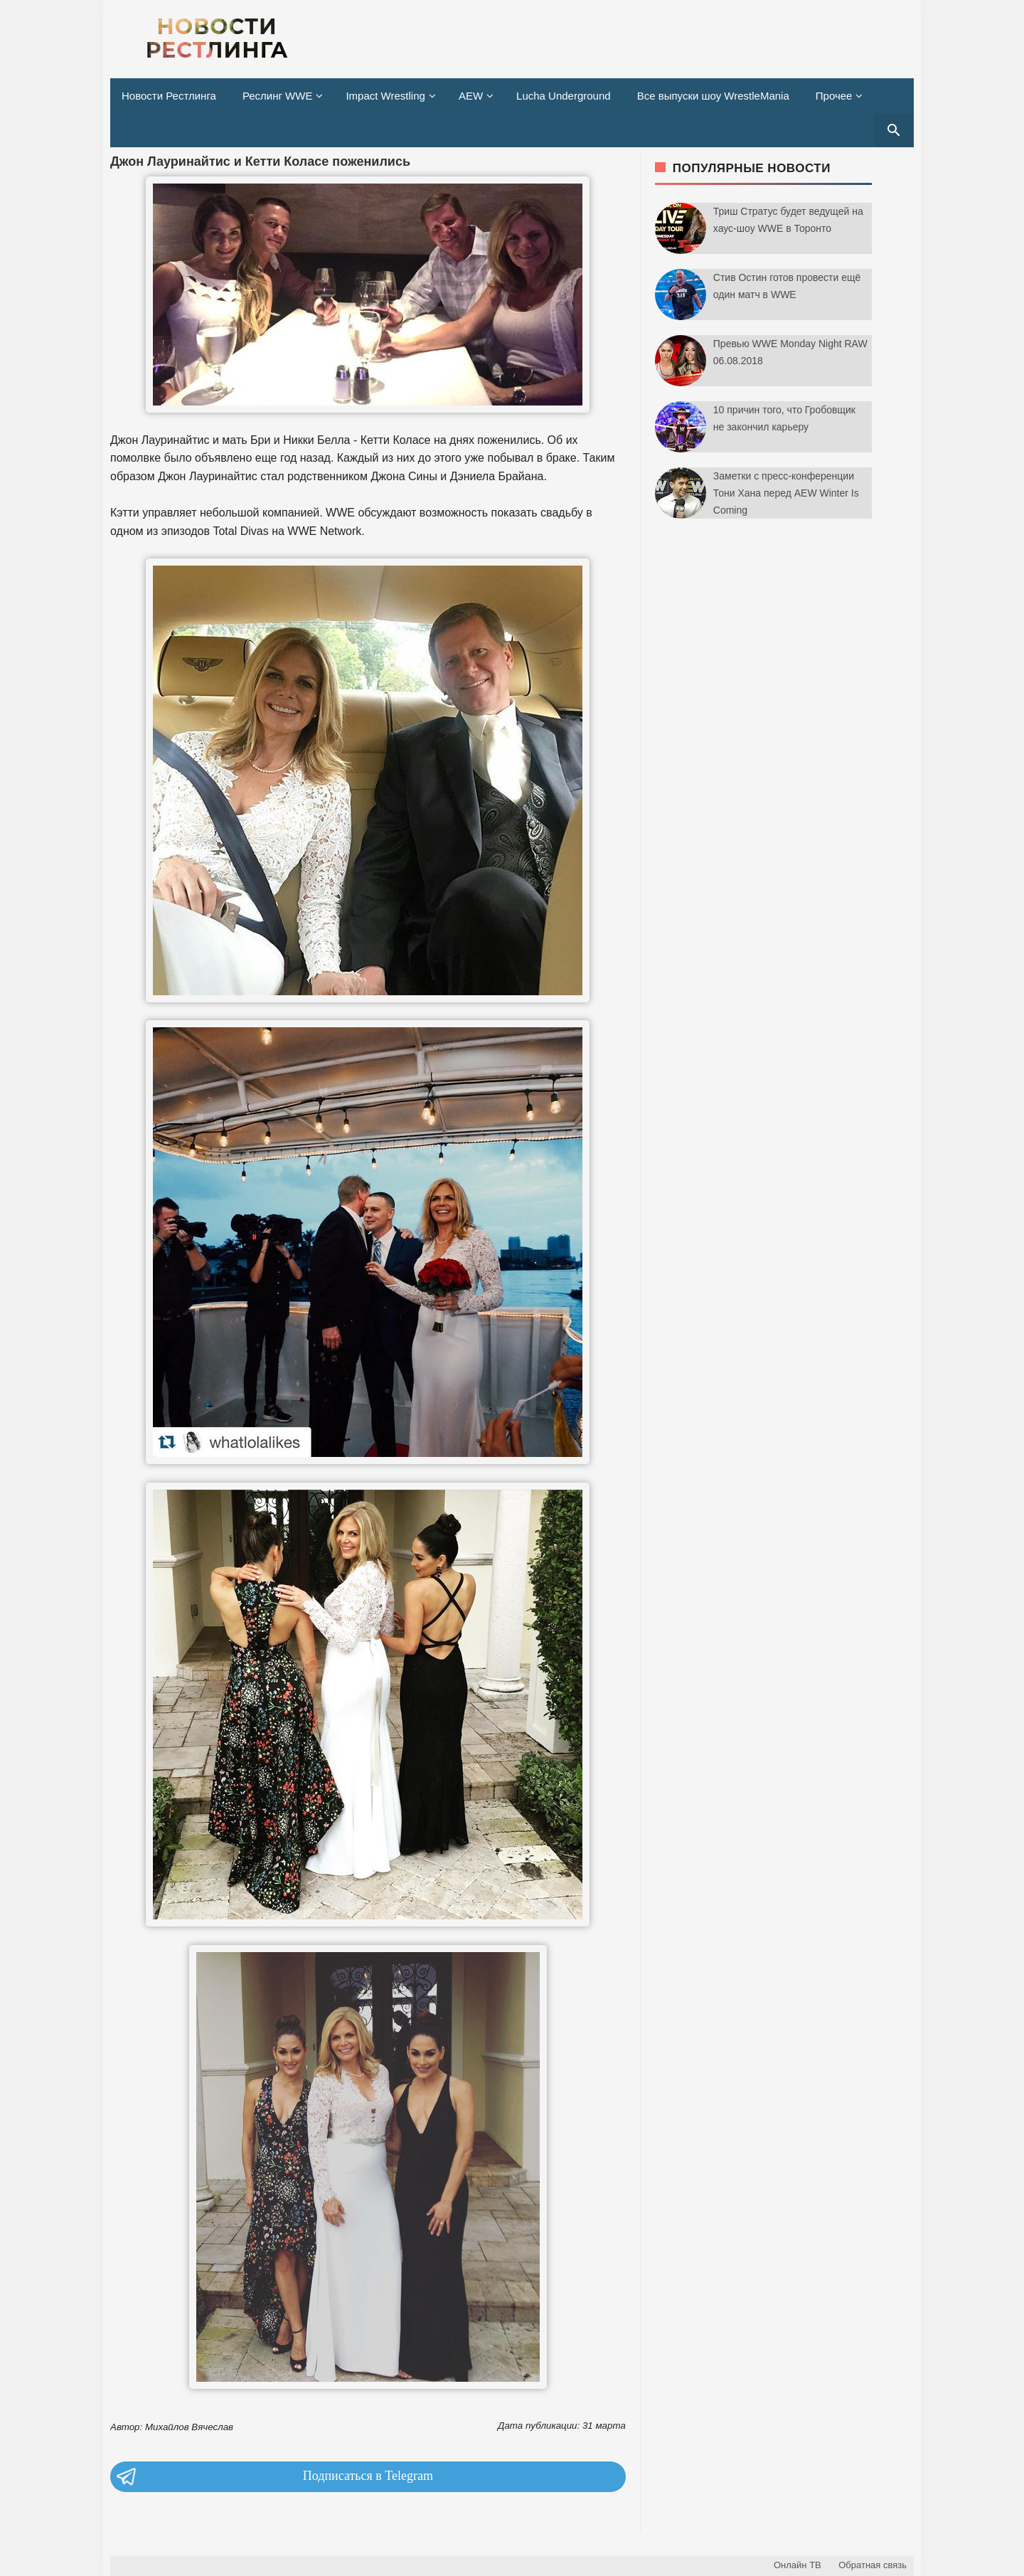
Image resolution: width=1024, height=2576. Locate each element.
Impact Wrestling (385, 96)
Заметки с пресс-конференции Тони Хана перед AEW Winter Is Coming (786, 493)
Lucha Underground (563, 96)
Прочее (834, 96)
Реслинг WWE (277, 96)
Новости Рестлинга (169, 96)
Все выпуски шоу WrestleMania (713, 96)
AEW (471, 96)
